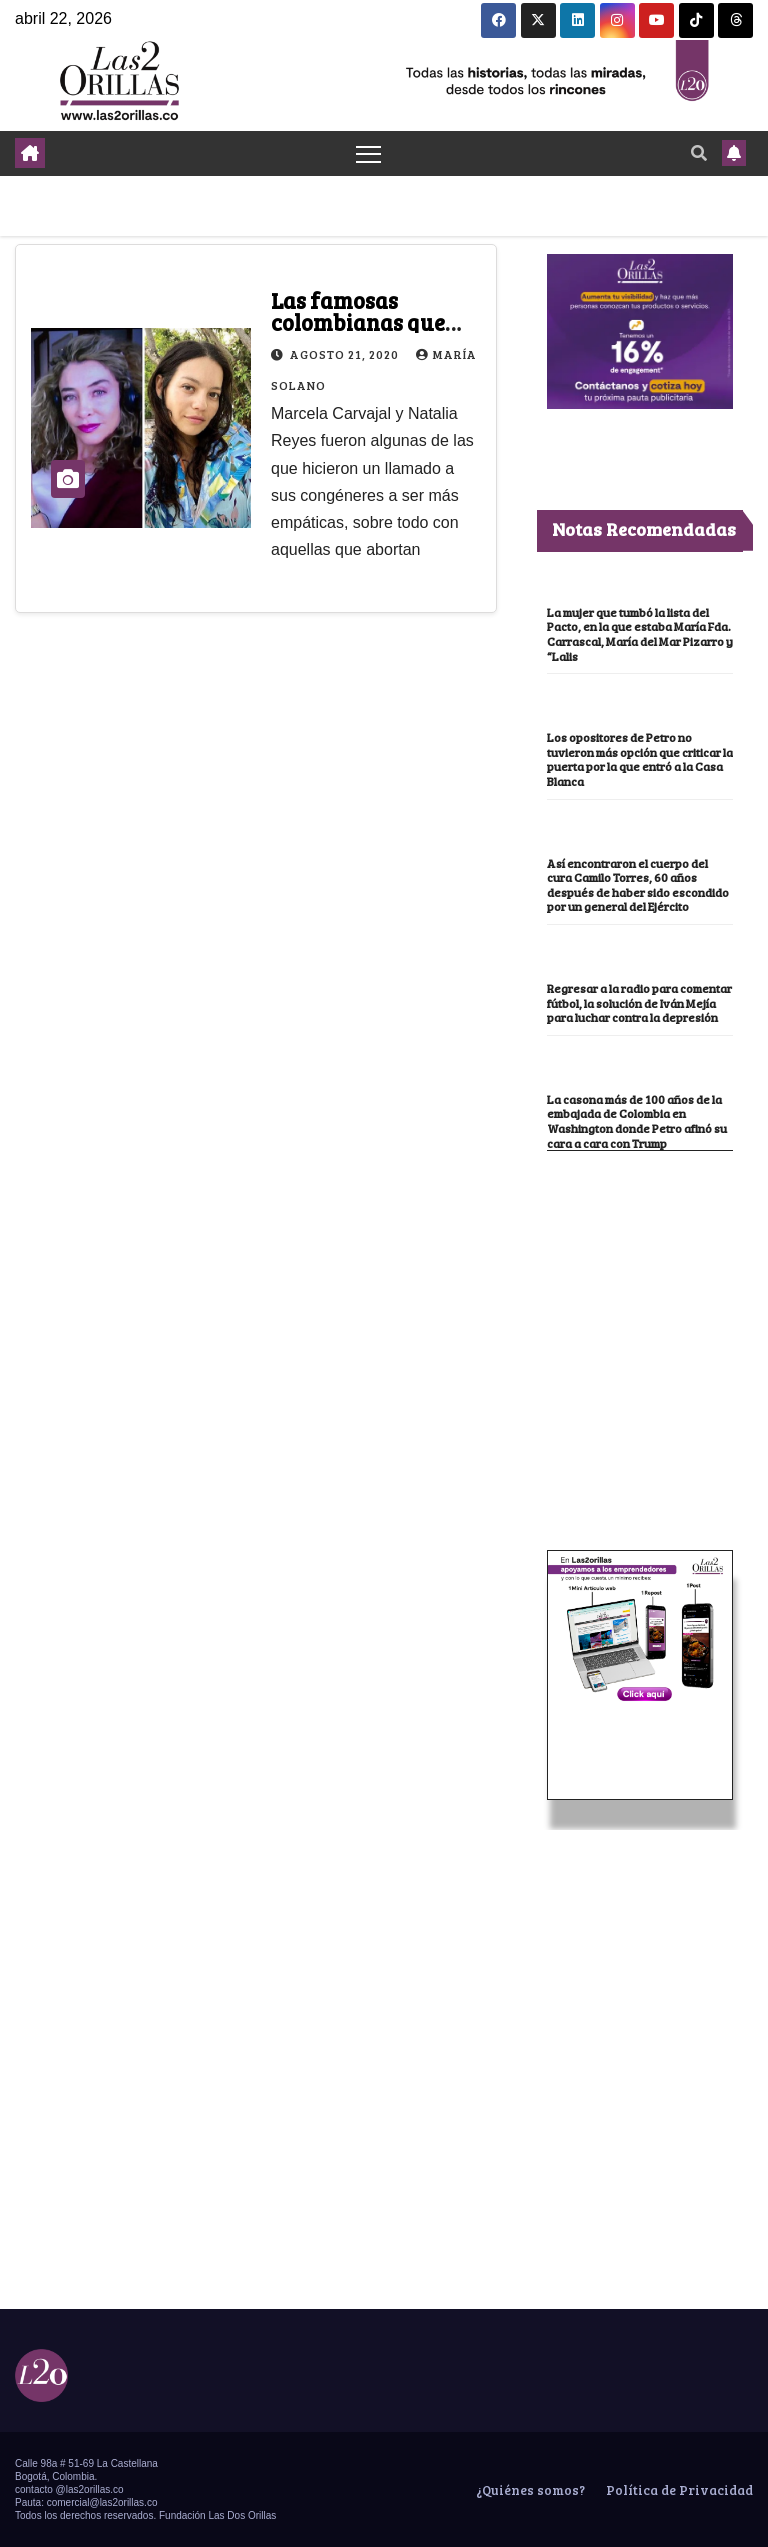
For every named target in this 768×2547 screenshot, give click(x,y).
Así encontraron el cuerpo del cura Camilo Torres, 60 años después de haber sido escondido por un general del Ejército (638, 885)
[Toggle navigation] (368, 153)
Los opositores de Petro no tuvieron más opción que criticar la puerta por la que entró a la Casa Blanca (640, 759)
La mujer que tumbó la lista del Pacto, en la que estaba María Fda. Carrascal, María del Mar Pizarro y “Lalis (640, 634)
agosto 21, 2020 (346, 354)
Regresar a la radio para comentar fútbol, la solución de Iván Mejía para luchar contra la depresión (640, 1002)
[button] (699, 152)
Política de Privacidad (678, 2490)
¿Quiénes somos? (529, 2490)
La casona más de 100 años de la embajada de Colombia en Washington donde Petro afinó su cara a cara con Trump (637, 1121)
